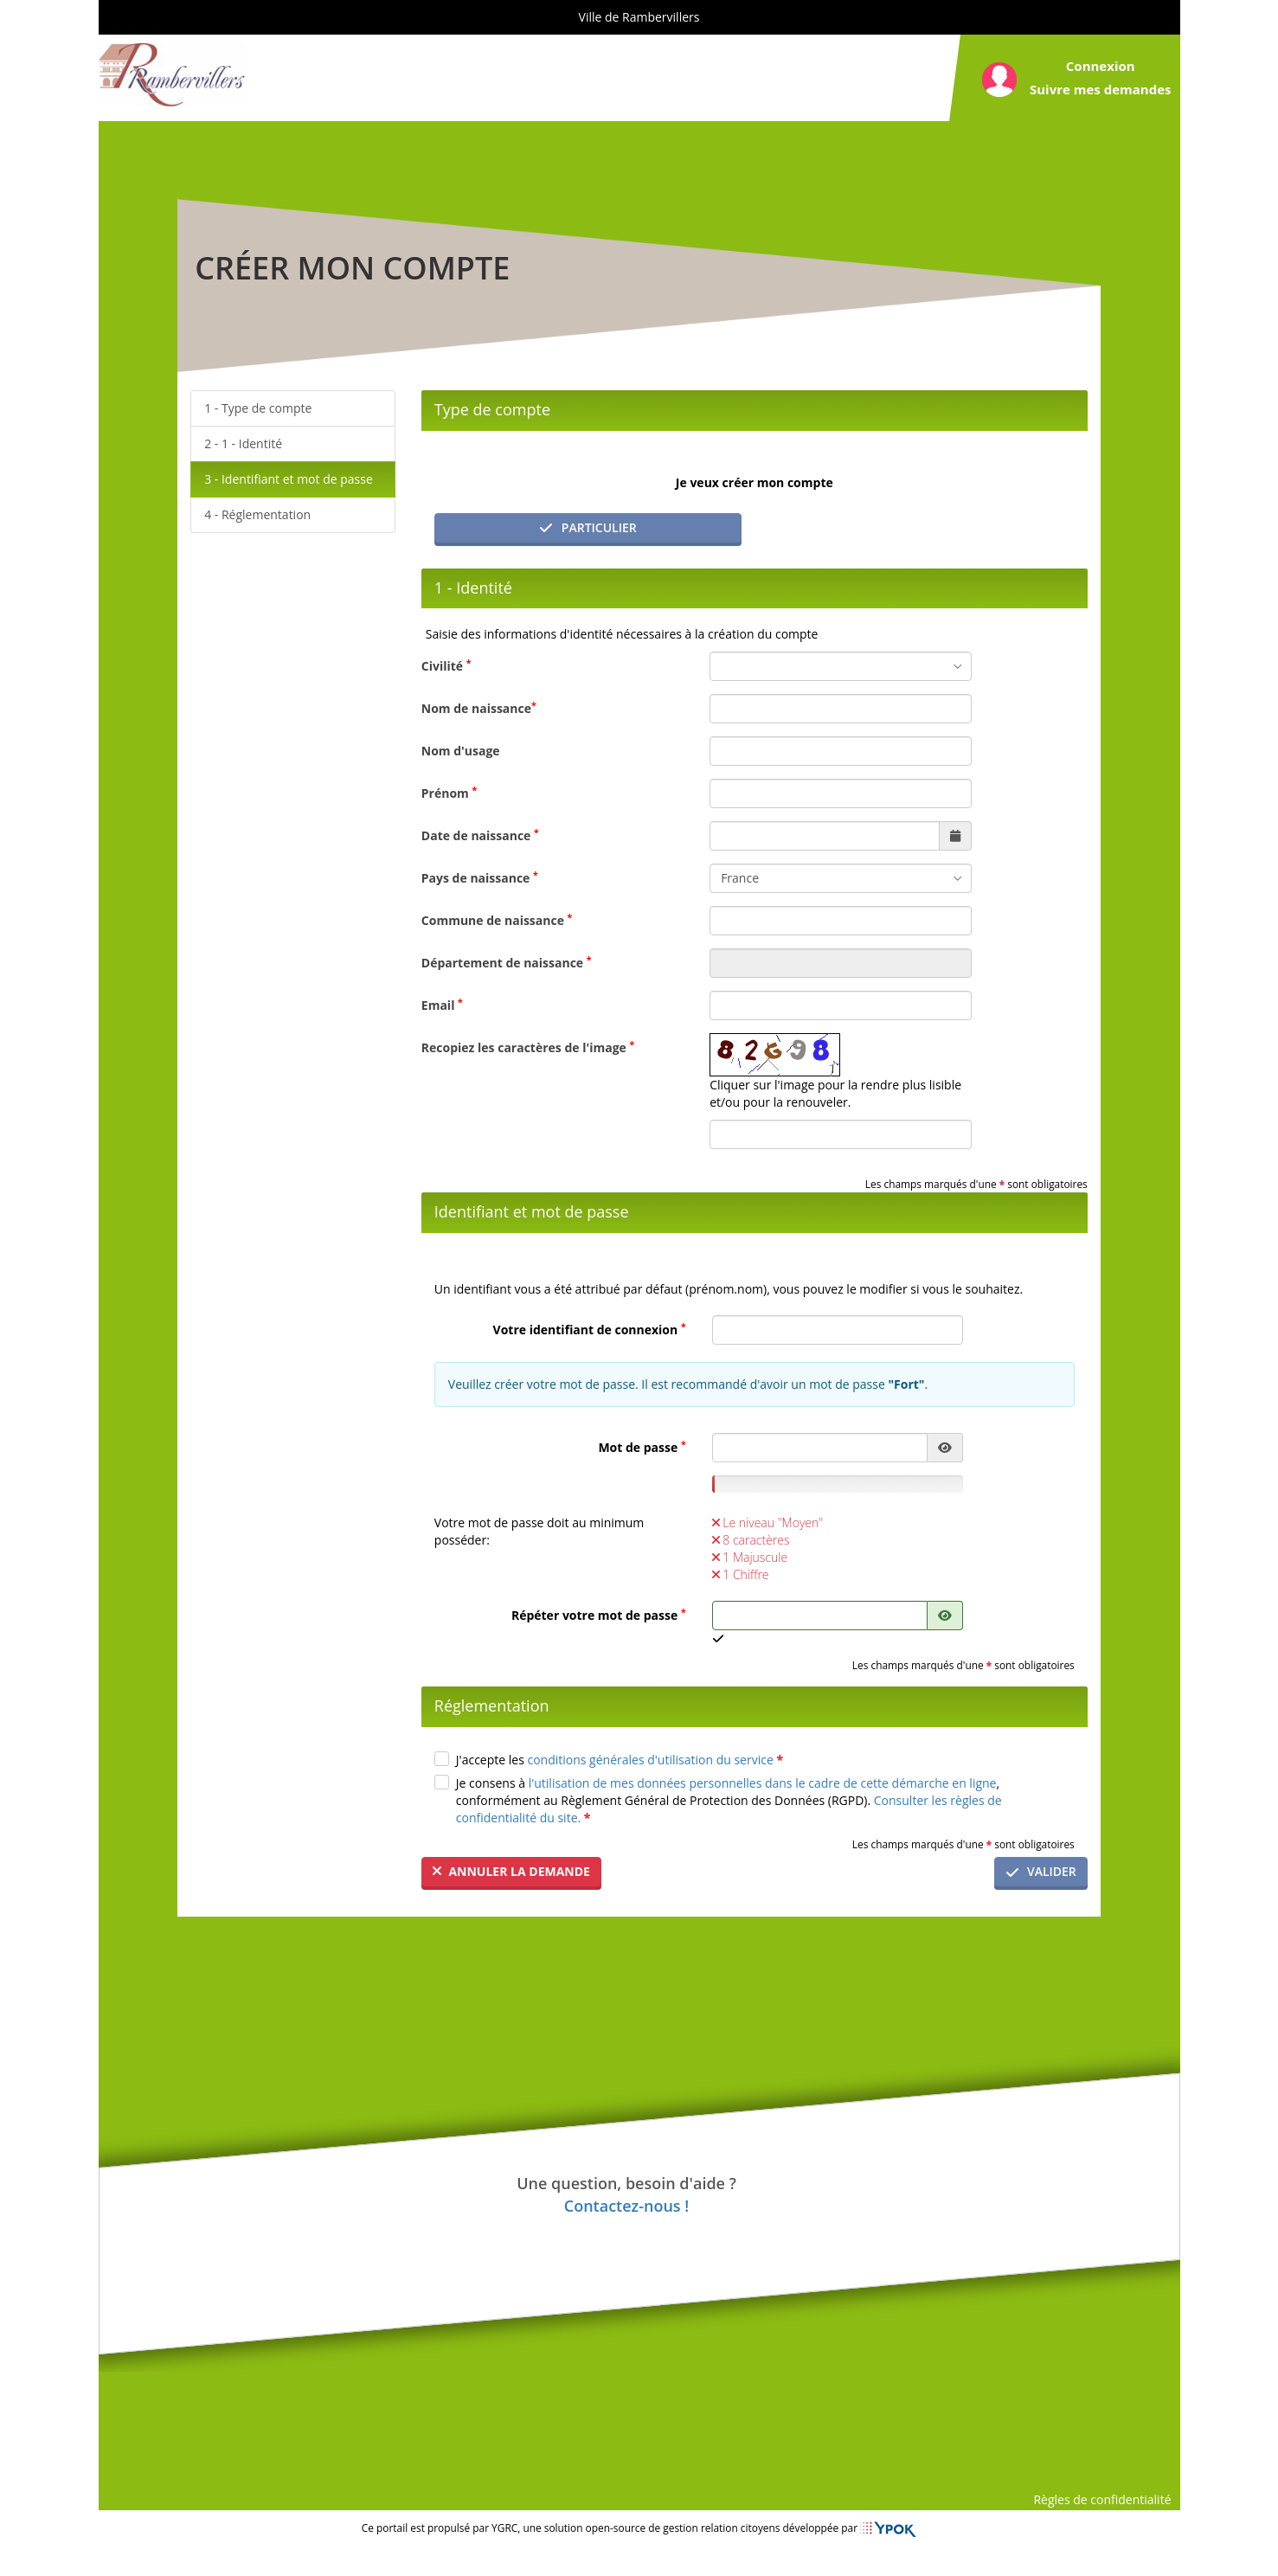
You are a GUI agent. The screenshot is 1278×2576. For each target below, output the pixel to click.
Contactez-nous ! (625, 2205)
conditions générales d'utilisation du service (655, 1759)
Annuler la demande (511, 1871)
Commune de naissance (497, 919)
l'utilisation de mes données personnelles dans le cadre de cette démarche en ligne (763, 1783)
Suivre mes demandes (1101, 89)
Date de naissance (480, 835)
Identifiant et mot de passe (297, 479)
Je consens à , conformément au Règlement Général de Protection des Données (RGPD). (729, 1800)
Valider (1040, 1871)
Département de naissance (506, 962)
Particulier (588, 527)
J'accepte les (619, 1759)
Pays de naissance (479, 877)
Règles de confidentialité (1102, 2499)
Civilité (446, 665)
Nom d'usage (460, 750)
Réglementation (266, 514)
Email (442, 1004)
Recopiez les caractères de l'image (527, 1047)
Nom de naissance (478, 707)
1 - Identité (252, 443)
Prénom (449, 792)
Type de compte (266, 408)
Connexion (1100, 65)
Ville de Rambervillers (639, 17)
